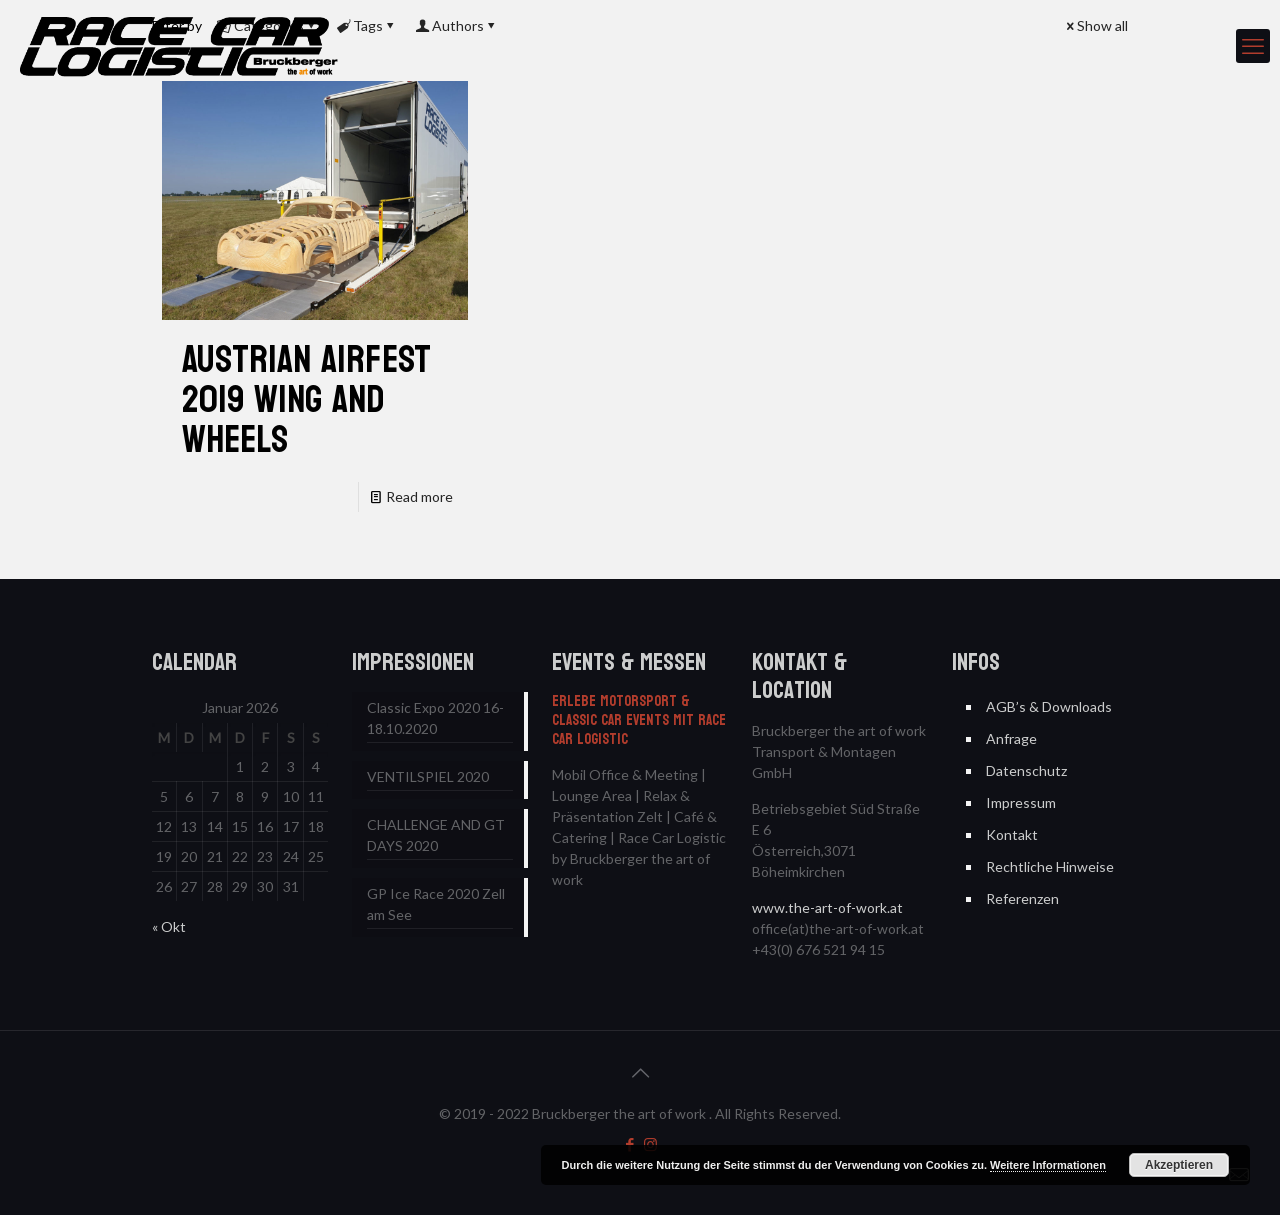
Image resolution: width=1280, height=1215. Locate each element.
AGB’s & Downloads (1049, 706)
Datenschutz (1026, 770)
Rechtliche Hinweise (1050, 866)
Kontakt (1012, 834)
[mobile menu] (1253, 46)
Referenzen (1022, 898)
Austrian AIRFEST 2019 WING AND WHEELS (306, 400)
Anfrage (1011, 738)
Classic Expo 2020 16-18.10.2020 (435, 718)
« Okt (169, 926)
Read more (419, 496)
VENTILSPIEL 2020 (428, 776)
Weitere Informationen (1048, 1165)
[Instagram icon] (650, 1144)
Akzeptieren (1179, 1165)
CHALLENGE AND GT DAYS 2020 (436, 835)
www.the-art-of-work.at (827, 907)
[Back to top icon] (640, 1072)
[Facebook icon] (629, 1144)
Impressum (1021, 802)
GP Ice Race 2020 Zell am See (436, 904)
